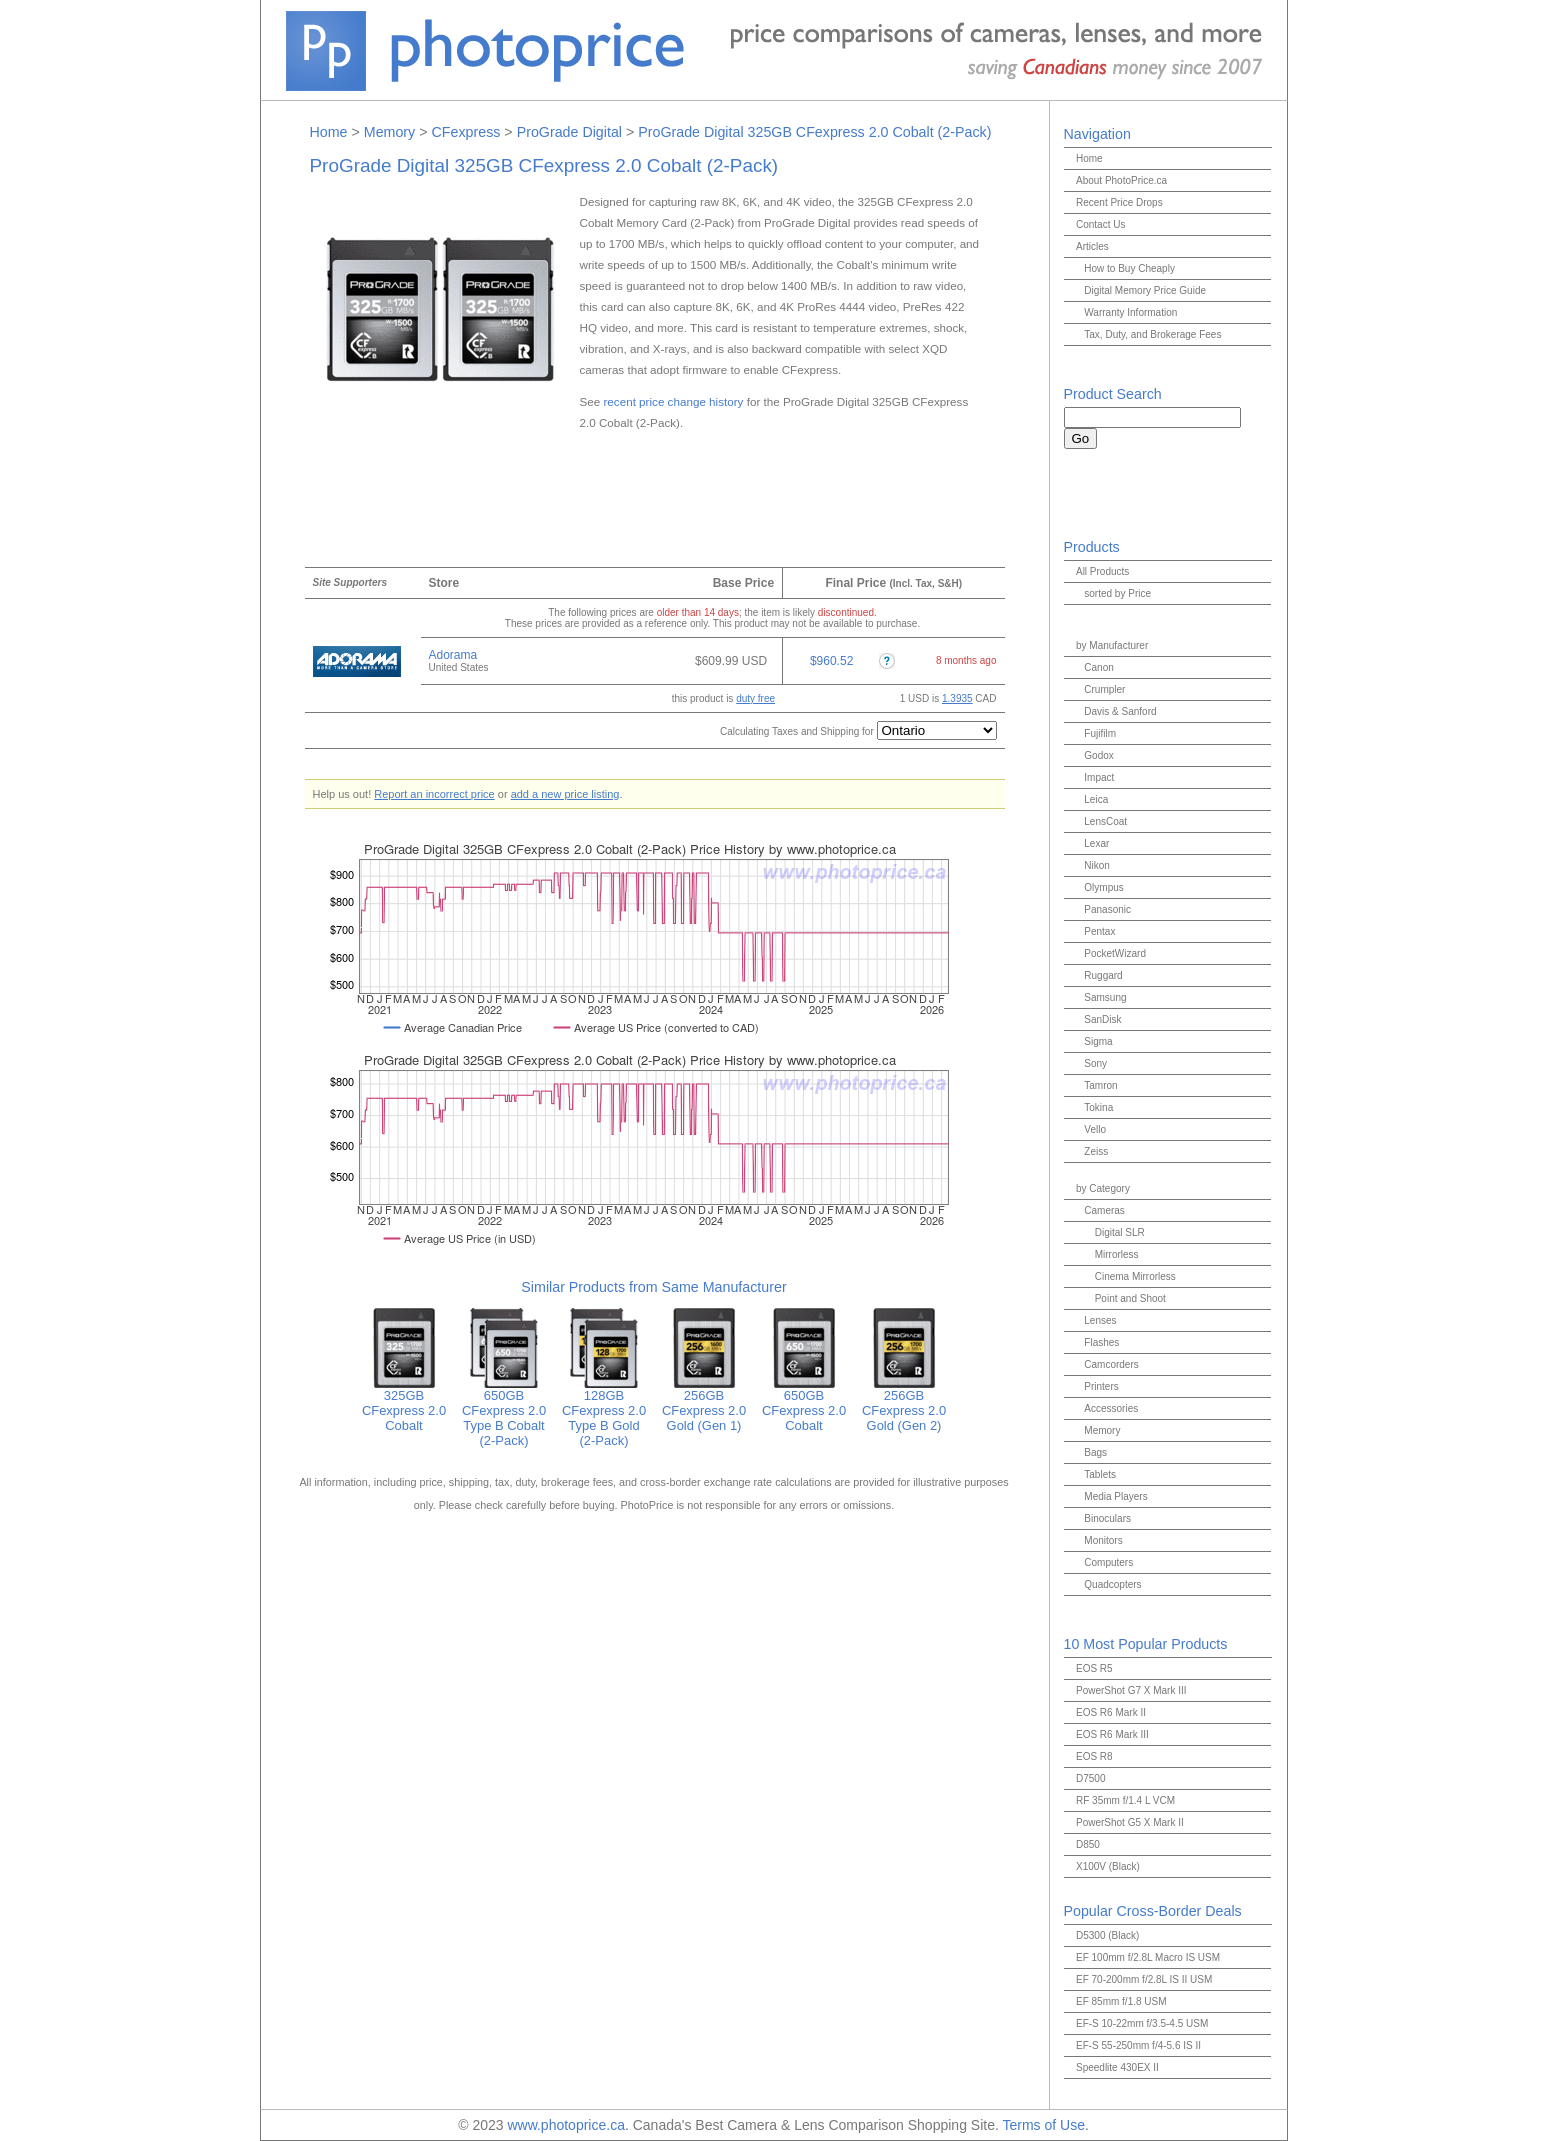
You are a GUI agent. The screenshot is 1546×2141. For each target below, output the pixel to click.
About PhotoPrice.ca (1121, 180)
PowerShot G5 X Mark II (1130, 1822)
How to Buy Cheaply (1129, 268)
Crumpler (1104, 689)
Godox (1098, 755)
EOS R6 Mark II (1111, 1712)
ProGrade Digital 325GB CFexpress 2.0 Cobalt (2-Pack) (814, 132)
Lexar (1096, 843)
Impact (1099, 777)
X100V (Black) (1108, 1866)
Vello (1095, 1129)
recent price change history (673, 401)
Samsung (1105, 997)
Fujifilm (1100, 733)
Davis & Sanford (1120, 711)
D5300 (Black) (1107, 1935)
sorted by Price (1117, 593)
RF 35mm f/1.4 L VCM (1125, 1800)
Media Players (1115, 1496)
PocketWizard (1115, 953)
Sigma (1098, 1041)
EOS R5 (1094, 1668)
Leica (1096, 799)
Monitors (1103, 1540)
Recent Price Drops (1119, 202)
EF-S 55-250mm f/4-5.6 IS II (1138, 2045)
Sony (1095, 1063)
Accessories (1111, 1408)
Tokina (1098, 1107)
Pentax (1099, 931)
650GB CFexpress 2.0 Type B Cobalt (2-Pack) (504, 1412)
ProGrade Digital (569, 132)
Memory (389, 132)
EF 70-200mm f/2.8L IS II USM (1144, 1979)
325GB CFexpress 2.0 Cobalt (404, 1404)
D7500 (1090, 1778)
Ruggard (1103, 975)
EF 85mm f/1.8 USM (1121, 2001)
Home (329, 132)
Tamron (1100, 1085)
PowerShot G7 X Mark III (1131, 1690)
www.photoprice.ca (566, 2125)
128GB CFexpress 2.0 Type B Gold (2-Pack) (604, 1412)
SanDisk (1102, 1019)
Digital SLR (1120, 1232)
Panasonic (1107, 909)
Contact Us (1100, 224)
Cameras (1104, 1210)
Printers (1101, 1386)
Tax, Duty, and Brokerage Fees (1152, 334)
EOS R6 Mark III (1112, 1734)
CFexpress (465, 132)
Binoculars (1107, 1518)
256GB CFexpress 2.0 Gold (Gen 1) (704, 1404)
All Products (1102, 571)
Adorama (453, 655)
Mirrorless (1117, 1254)
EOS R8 (1094, 1756)
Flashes (1101, 1342)
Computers (1108, 1562)
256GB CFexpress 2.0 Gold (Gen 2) (904, 1404)
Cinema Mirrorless (1135, 1276)
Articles (1092, 246)
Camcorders (1111, 1364)
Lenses (1100, 1320)
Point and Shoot (1130, 1298)
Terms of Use (1043, 2125)
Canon (1098, 667)
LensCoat (1105, 821)
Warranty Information (1130, 312)
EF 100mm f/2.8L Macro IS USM (1148, 1957)
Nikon (1097, 865)
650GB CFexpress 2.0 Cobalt (804, 1404)
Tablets (1100, 1474)
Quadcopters (1112, 1584)
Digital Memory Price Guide (1145, 290)
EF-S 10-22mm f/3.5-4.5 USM (1142, 2023)
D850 (1088, 1844)
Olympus (1103, 887)
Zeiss (1096, 1151)
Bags (1095, 1452)
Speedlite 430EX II (1117, 2067)
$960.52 (831, 661)
